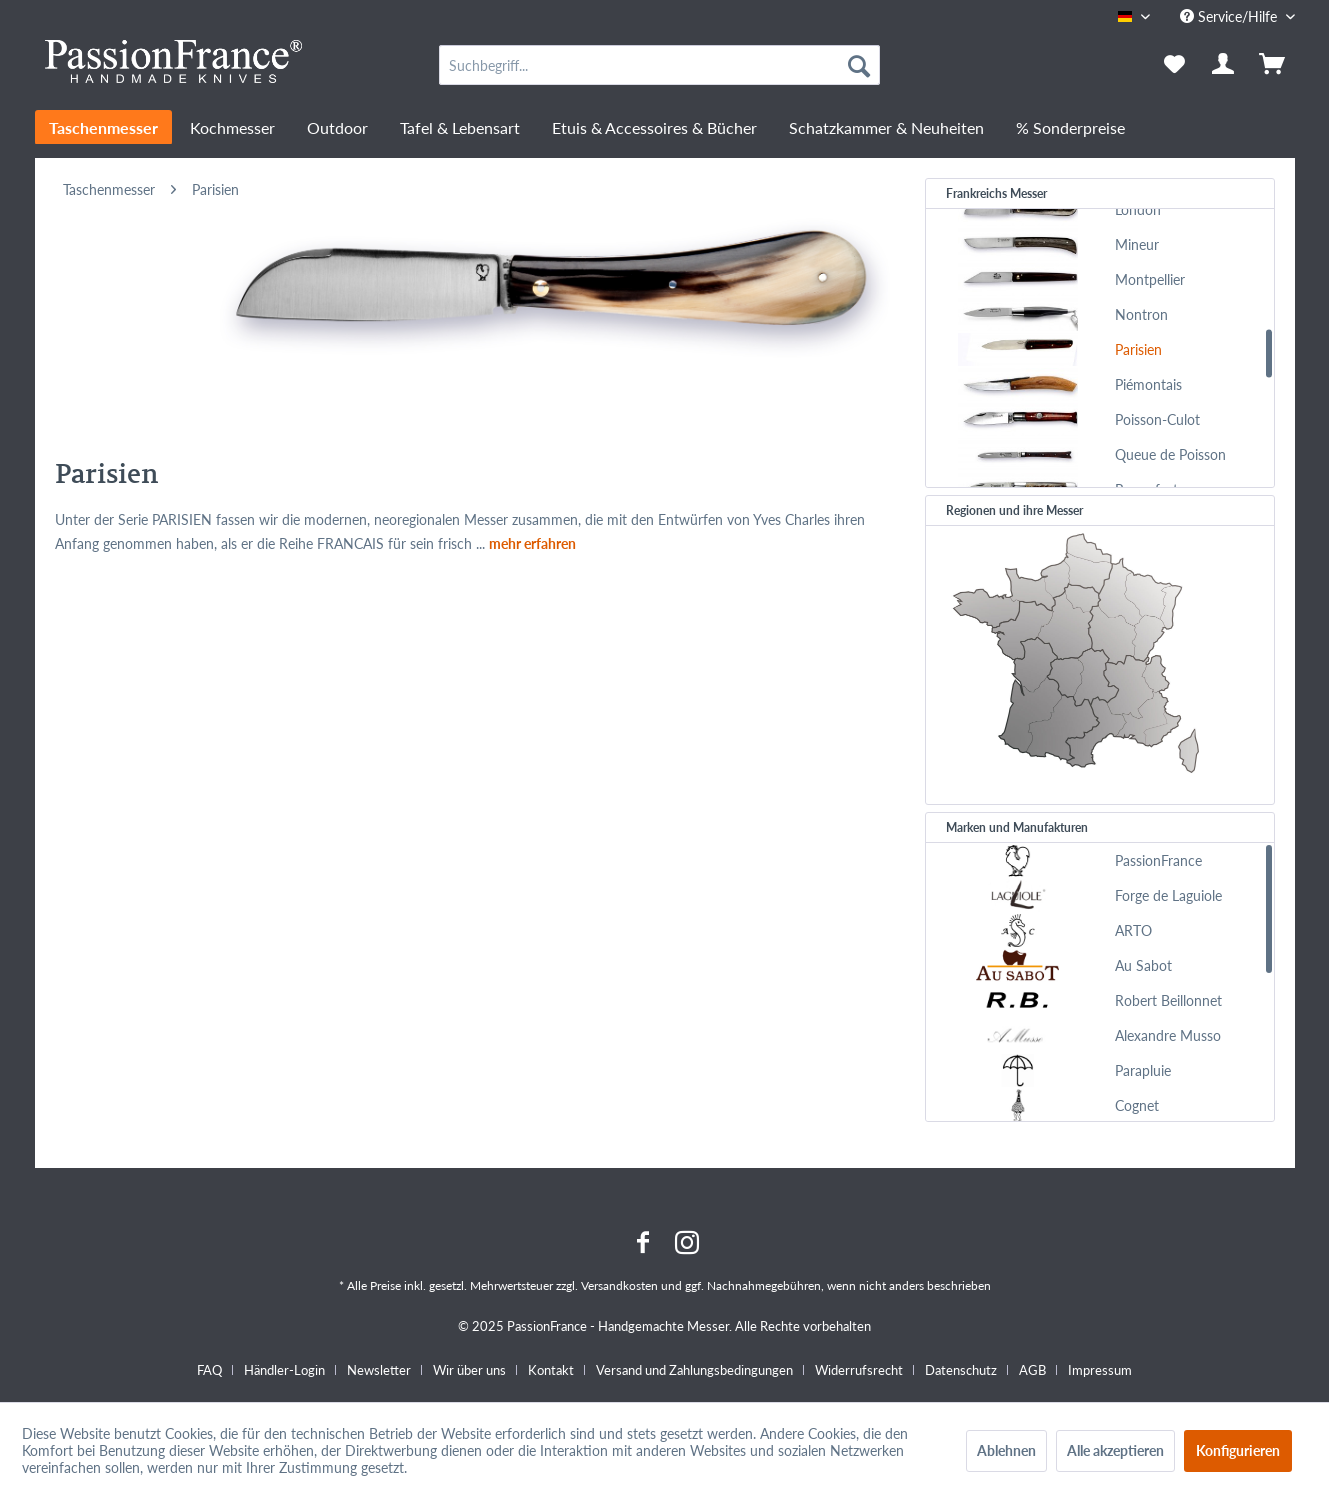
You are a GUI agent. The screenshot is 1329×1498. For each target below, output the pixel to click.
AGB (1032, 1370)
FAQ (209, 1370)
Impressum (1100, 1370)
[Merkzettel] (1174, 65)
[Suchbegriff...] (659, 65)
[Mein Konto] (1224, 65)
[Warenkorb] (1274, 65)
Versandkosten (619, 1285)
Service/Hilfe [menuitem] (1230, 16)
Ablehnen (1006, 1450)
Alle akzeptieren (1115, 1450)
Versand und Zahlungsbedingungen (694, 1370)
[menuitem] (659, 65)
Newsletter (379, 1370)
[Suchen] (859, 65)
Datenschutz (961, 1370)
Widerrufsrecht (859, 1370)
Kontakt (551, 1370)
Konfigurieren (1238, 1450)
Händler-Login (284, 1370)
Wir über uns (469, 1370)
